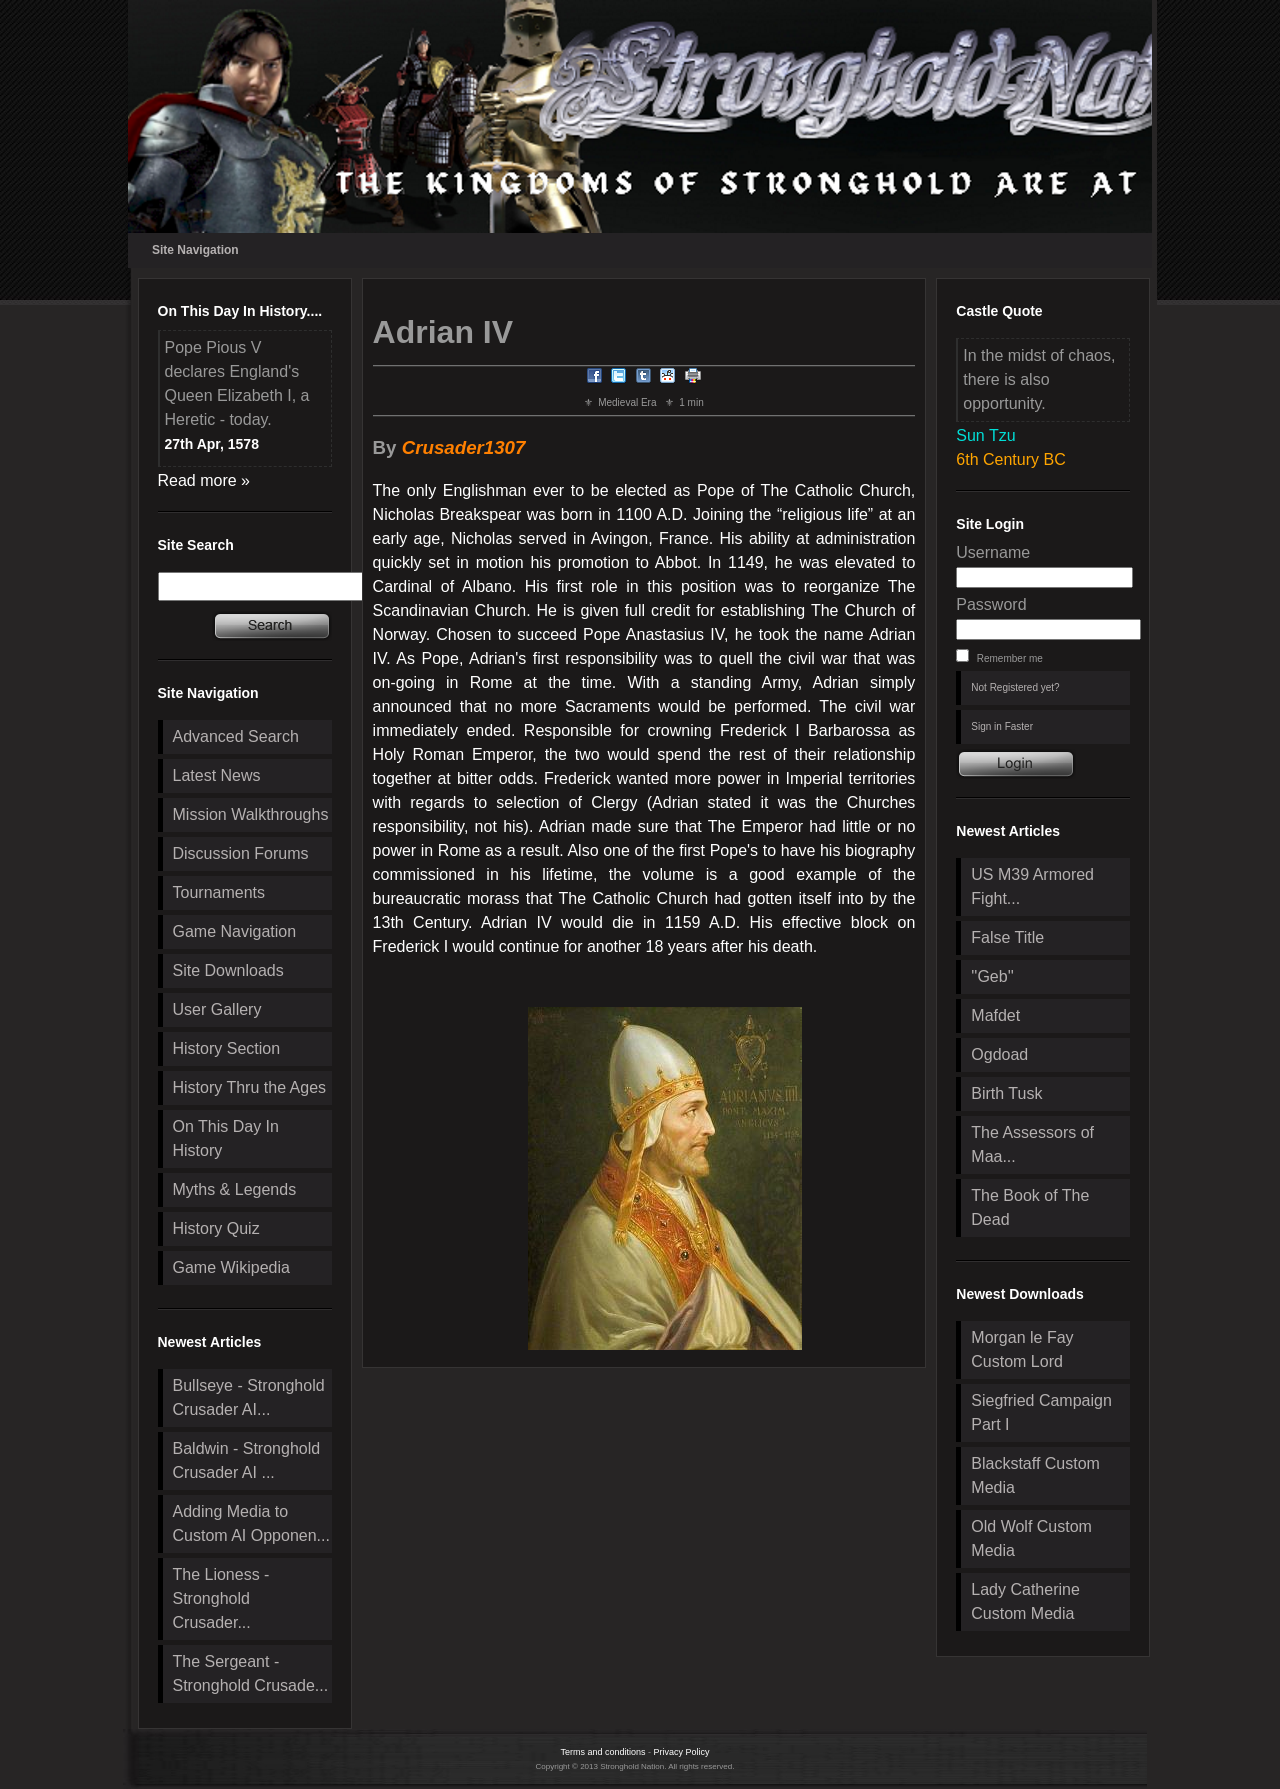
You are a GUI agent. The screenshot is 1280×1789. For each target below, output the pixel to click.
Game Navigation (235, 931)
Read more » (204, 480)
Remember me (1010, 658)
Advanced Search (236, 736)
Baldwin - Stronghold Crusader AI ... (247, 1460)
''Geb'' (992, 976)
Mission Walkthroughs (251, 814)
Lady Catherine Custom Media (1025, 1601)
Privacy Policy (682, 1752)
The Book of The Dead (1030, 1207)
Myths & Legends (235, 1189)
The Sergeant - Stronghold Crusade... (251, 1673)
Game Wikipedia (231, 1267)
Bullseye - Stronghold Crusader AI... (249, 1397)
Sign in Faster (1002, 726)
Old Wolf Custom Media (1031, 1538)
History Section (227, 1048)
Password (991, 604)
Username (993, 552)
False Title (1007, 937)
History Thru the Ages (250, 1087)
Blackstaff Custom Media (1035, 1475)
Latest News (217, 775)
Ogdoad (999, 1054)
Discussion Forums (241, 853)
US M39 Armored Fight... (1032, 886)
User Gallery (217, 1009)
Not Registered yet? (1015, 687)
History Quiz (216, 1228)
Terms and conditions (602, 1752)
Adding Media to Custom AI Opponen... (251, 1523)
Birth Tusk (1006, 1093)
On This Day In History (226, 1138)
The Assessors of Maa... (1032, 1144)
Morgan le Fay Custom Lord (1022, 1349)
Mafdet (995, 1015)
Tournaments (219, 892)
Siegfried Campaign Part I (1041, 1412)
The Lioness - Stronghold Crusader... (221, 1598)
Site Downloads (228, 970)
